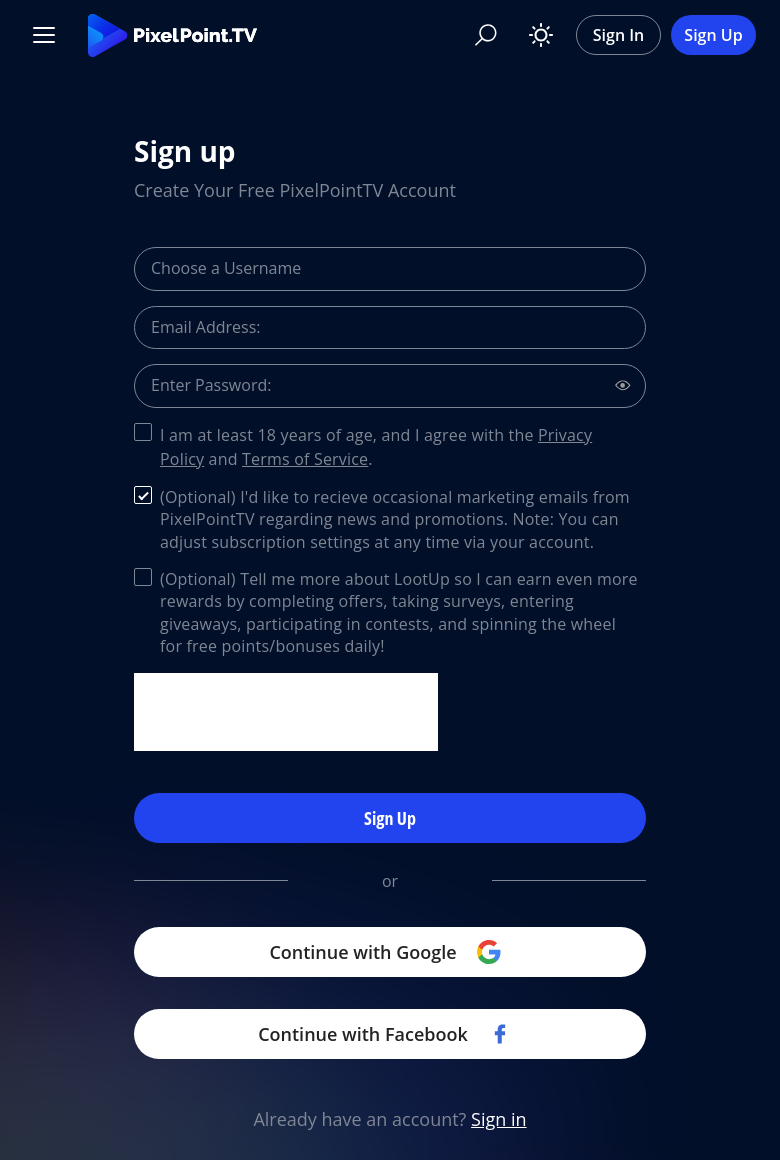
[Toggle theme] (541, 35)
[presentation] (286, 712)
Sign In (619, 35)
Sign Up (713, 35)
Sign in (499, 1119)
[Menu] (44, 35)
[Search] (486, 35)
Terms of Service (305, 459)
